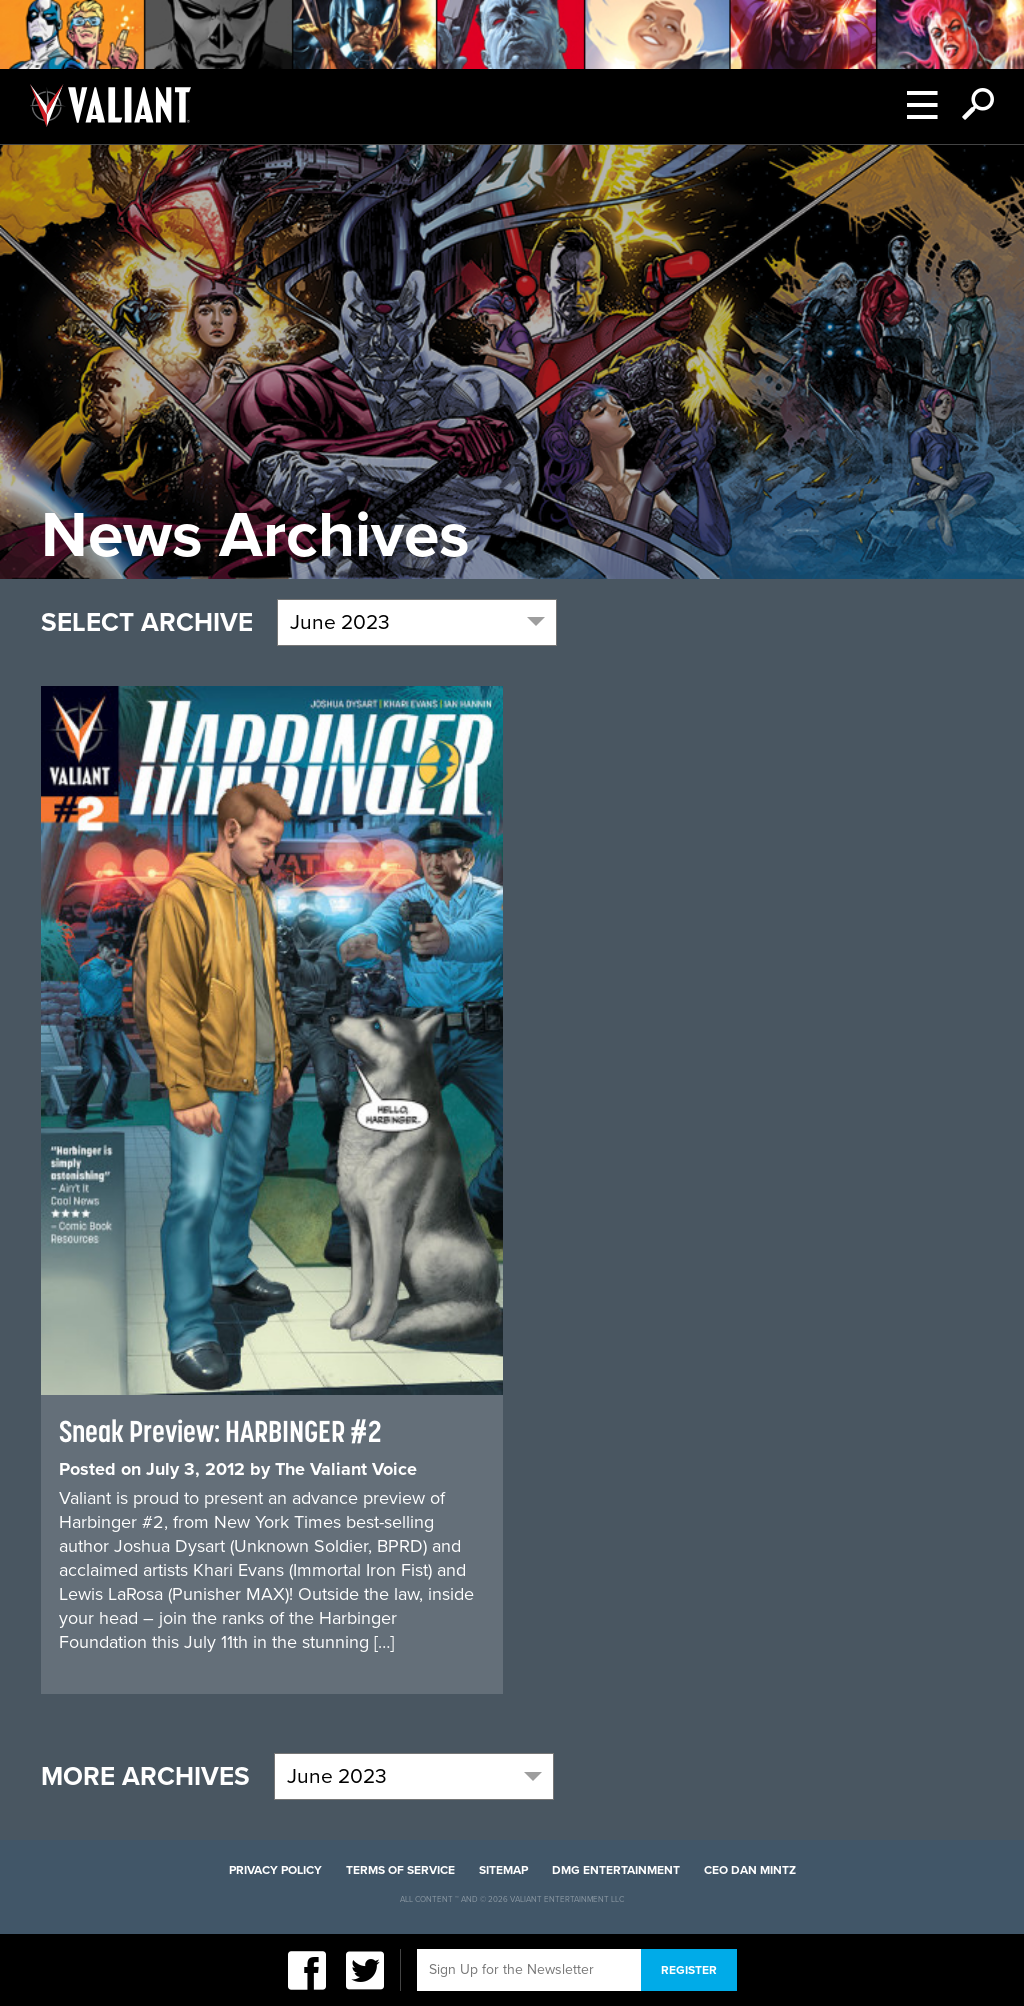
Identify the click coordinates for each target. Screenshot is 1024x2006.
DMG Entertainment (616, 1870)
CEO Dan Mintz (750, 1870)
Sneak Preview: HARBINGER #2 (220, 1431)
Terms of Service (400, 1870)
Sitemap (503, 1870)
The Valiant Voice (346, 1469)
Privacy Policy (275, 1870)
